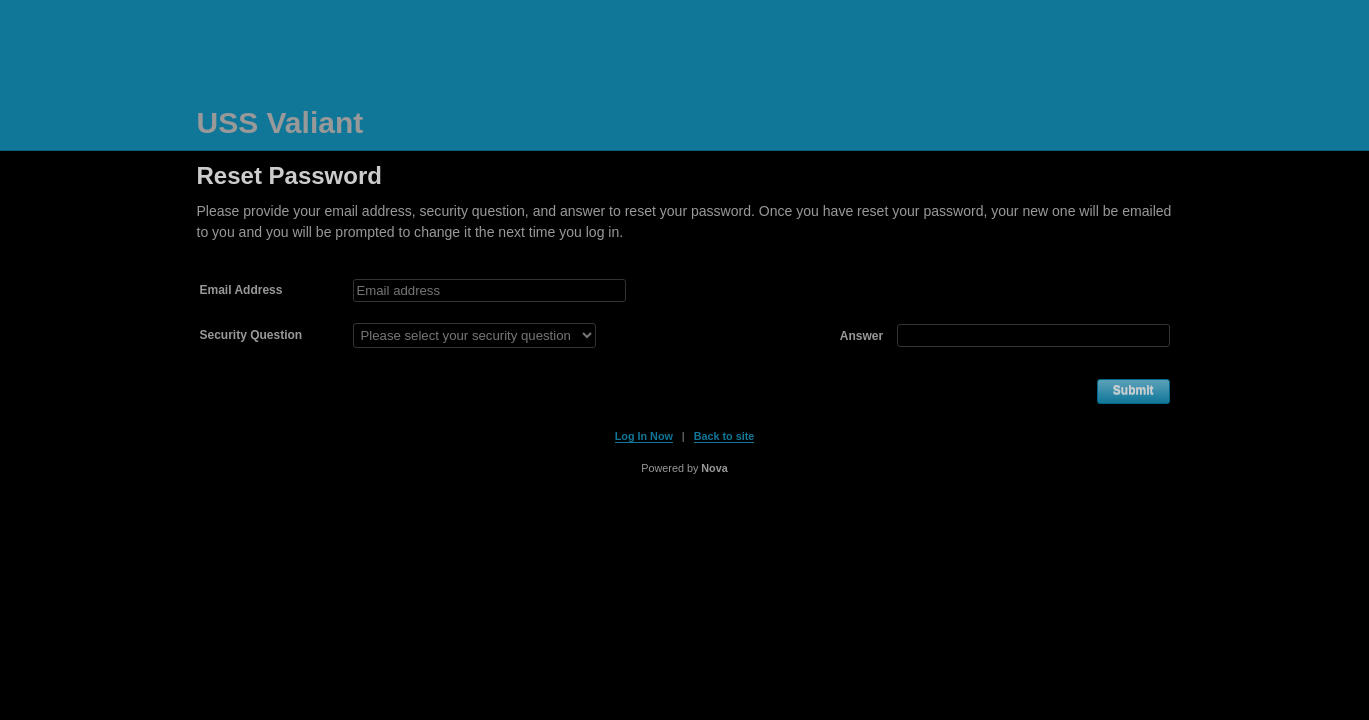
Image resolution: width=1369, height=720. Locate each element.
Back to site (724, 436)
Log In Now (644, 436)
